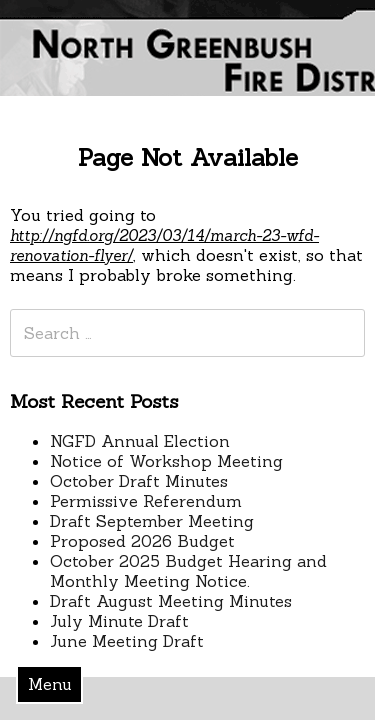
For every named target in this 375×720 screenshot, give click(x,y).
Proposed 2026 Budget (142, 541)
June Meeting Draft (127, 641)
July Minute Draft (119, 621)
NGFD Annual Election (140, 441)
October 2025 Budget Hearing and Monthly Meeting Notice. (188, 571)
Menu (50, 684)
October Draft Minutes (139, 481)
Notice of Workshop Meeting (166, 461)
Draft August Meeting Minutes (171, 601)
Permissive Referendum (146, 501)
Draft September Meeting (152, 521)
